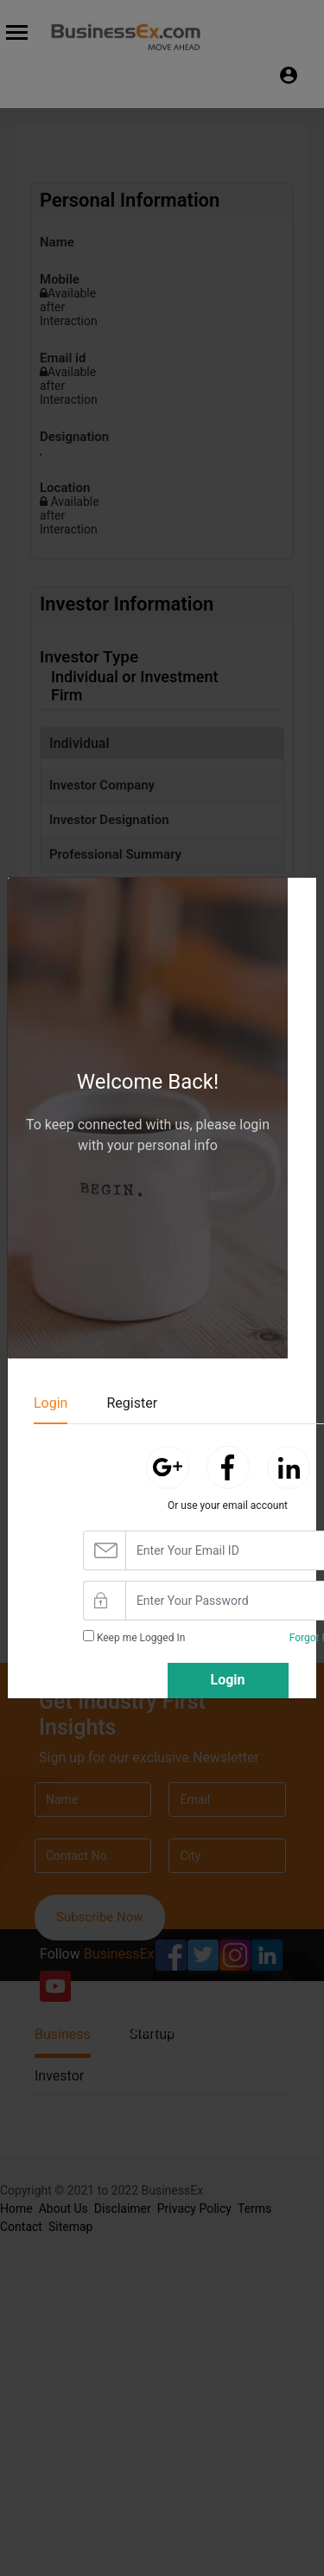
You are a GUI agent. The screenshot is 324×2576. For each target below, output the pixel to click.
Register (131, 1403)
